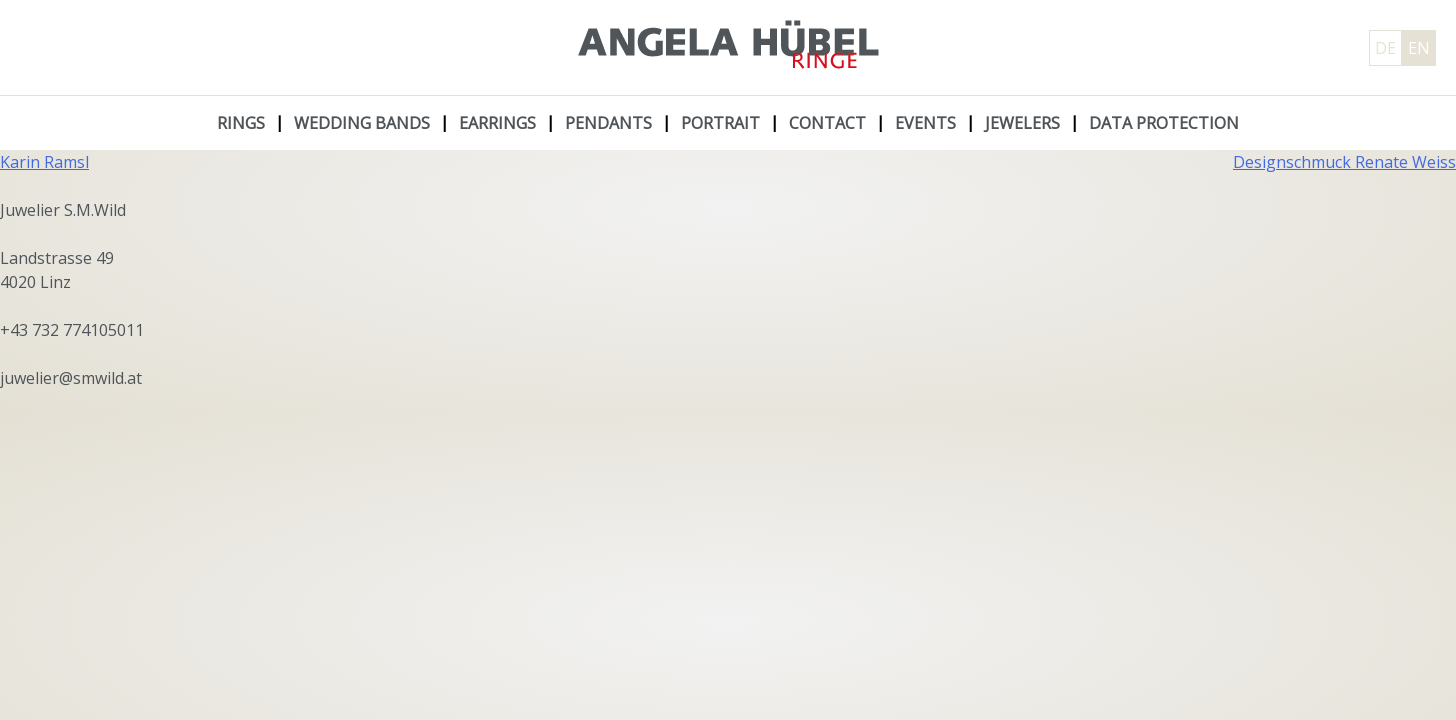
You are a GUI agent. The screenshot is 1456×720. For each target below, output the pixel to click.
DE (1385, 48)
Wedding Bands (362, 123)
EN (1419, 48)
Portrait (720, 123)
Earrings (497, 123)
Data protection (1164, 123)
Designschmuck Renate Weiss (1344, 162)
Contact (827, 123)
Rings (241, 123)
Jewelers (1022, 123)
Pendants (608, 123)
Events (925, 123)
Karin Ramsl (44, 162)
